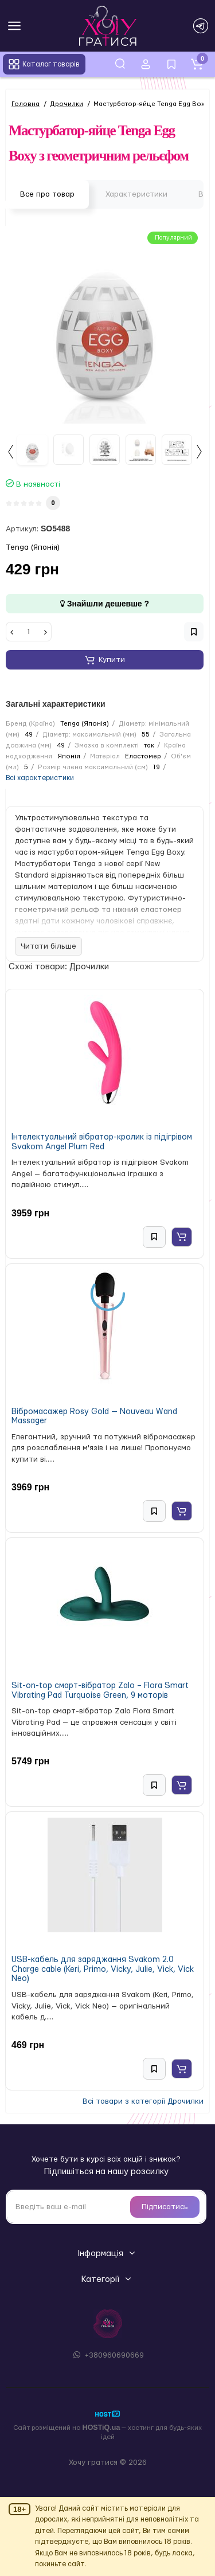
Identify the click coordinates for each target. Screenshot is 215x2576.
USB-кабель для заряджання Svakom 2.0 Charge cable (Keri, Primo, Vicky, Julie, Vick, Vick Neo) (102, 1969)
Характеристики (136, 194)
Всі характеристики (40, 777)
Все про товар (47, 194)
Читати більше (48, 946)
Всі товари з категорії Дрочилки (143, 2101)
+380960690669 (107, 2355)
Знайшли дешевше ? (104, 603)
